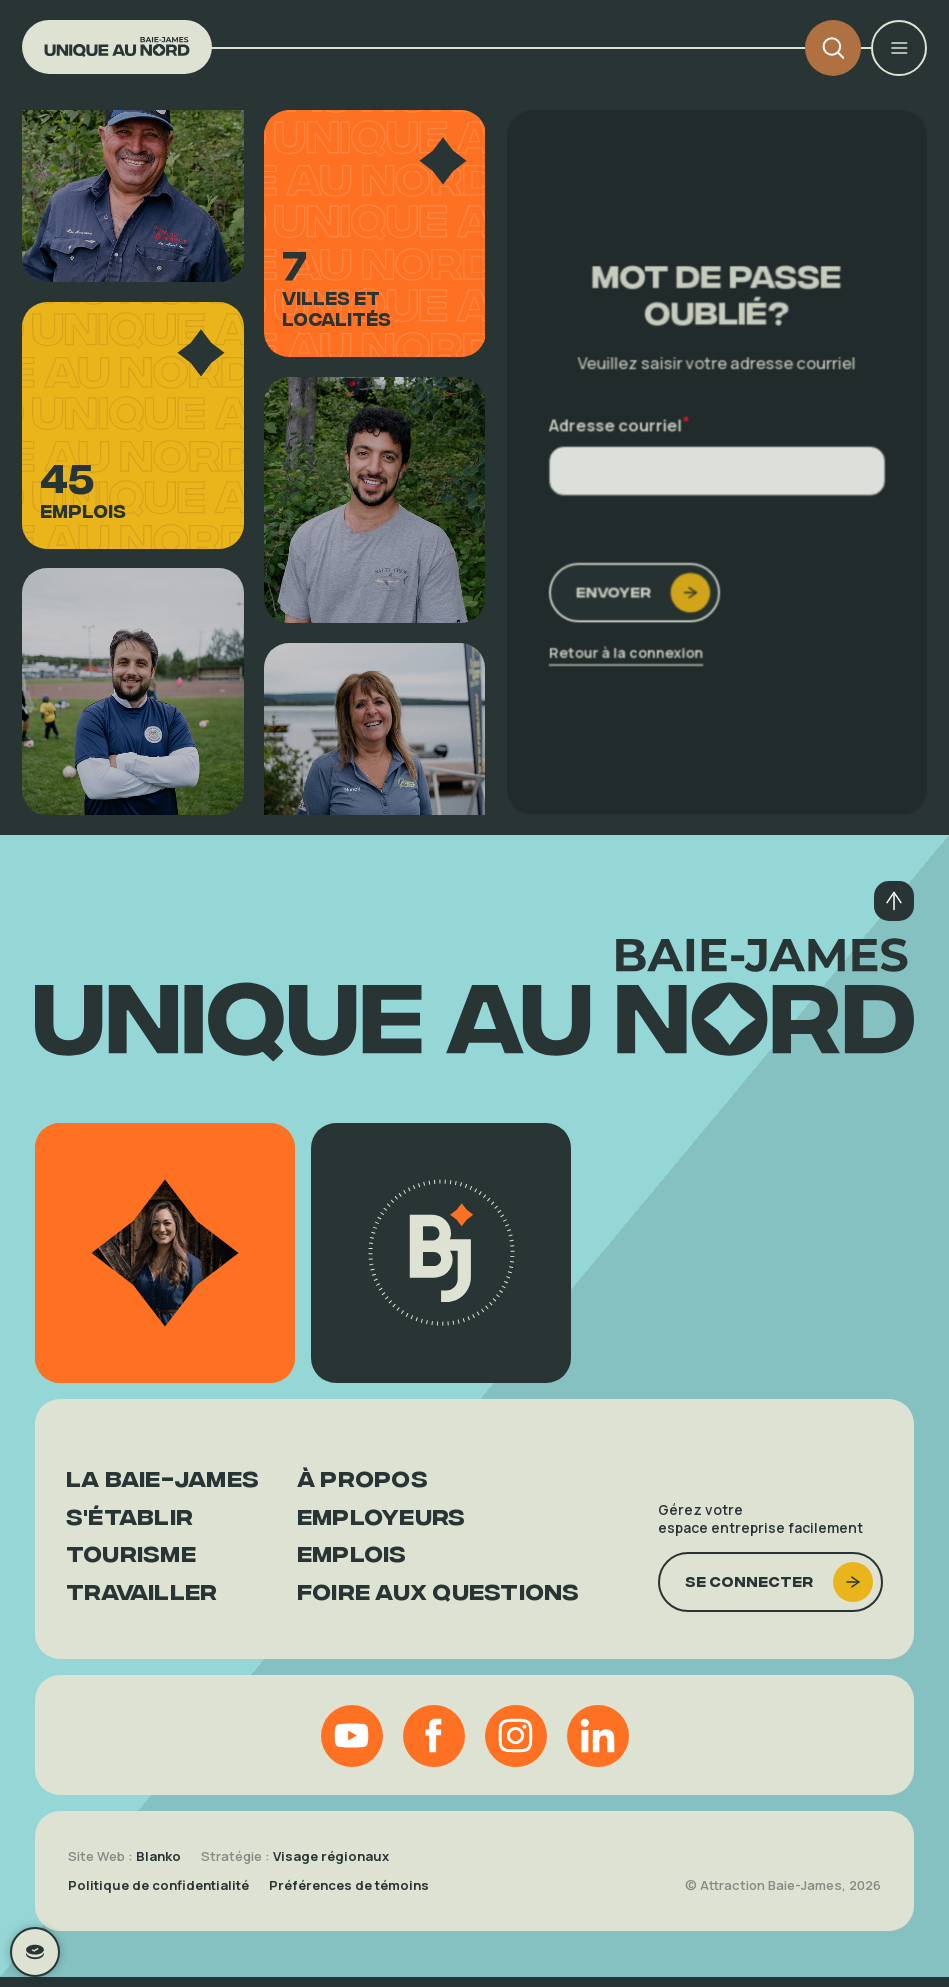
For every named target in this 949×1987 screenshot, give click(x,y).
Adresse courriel (621, 425)
